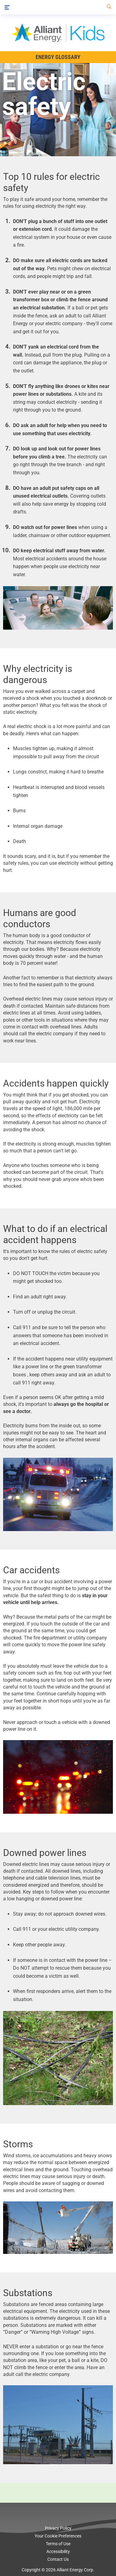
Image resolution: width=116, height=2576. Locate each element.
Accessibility (58, 2551)
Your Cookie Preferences (58, 2535)
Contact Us (58, 2559)
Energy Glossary (58, 57)
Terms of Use (58, 2543)
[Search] (107, 7)
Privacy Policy (58, 2528)
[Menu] (7, 7)
